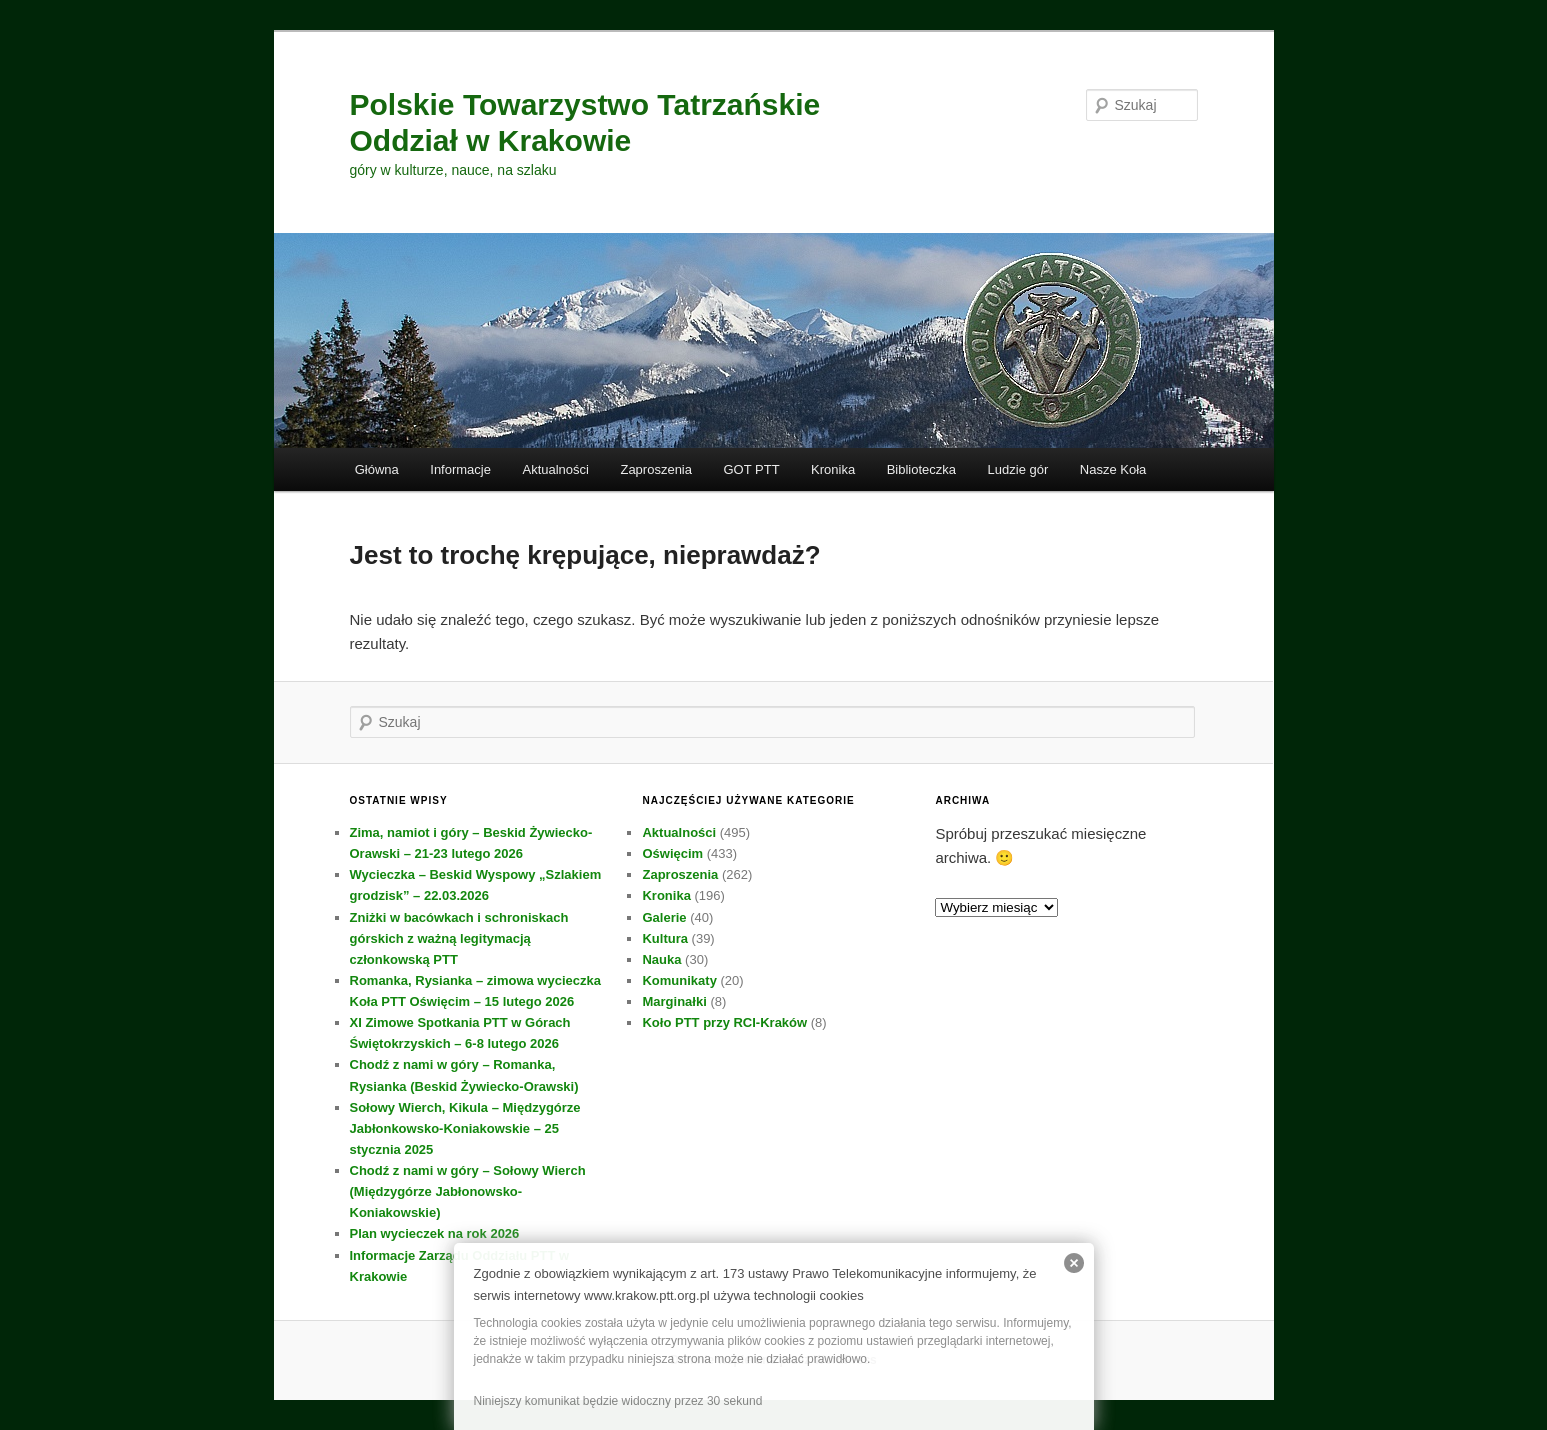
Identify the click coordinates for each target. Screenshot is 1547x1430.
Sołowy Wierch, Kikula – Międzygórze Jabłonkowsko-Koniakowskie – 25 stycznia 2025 (465, 1128)
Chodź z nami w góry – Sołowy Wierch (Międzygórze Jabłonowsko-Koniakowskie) (468, 1191)
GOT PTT (752, 469)
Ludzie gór (1018, 469)
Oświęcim (672, 853)
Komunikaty (679, 980)
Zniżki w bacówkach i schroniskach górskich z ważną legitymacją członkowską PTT (459, 938)
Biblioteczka (921, 469)
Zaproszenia (656, 469)
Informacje (460, 469)
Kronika (833, 469)
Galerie (664, 917)
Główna (377, 469)
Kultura (665, 938)
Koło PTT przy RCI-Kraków (724, 1022)
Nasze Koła (1113, 469)
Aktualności (555, 469)
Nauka (661, 959)
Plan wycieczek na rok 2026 (435, 1233)
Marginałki (674, 1001)
